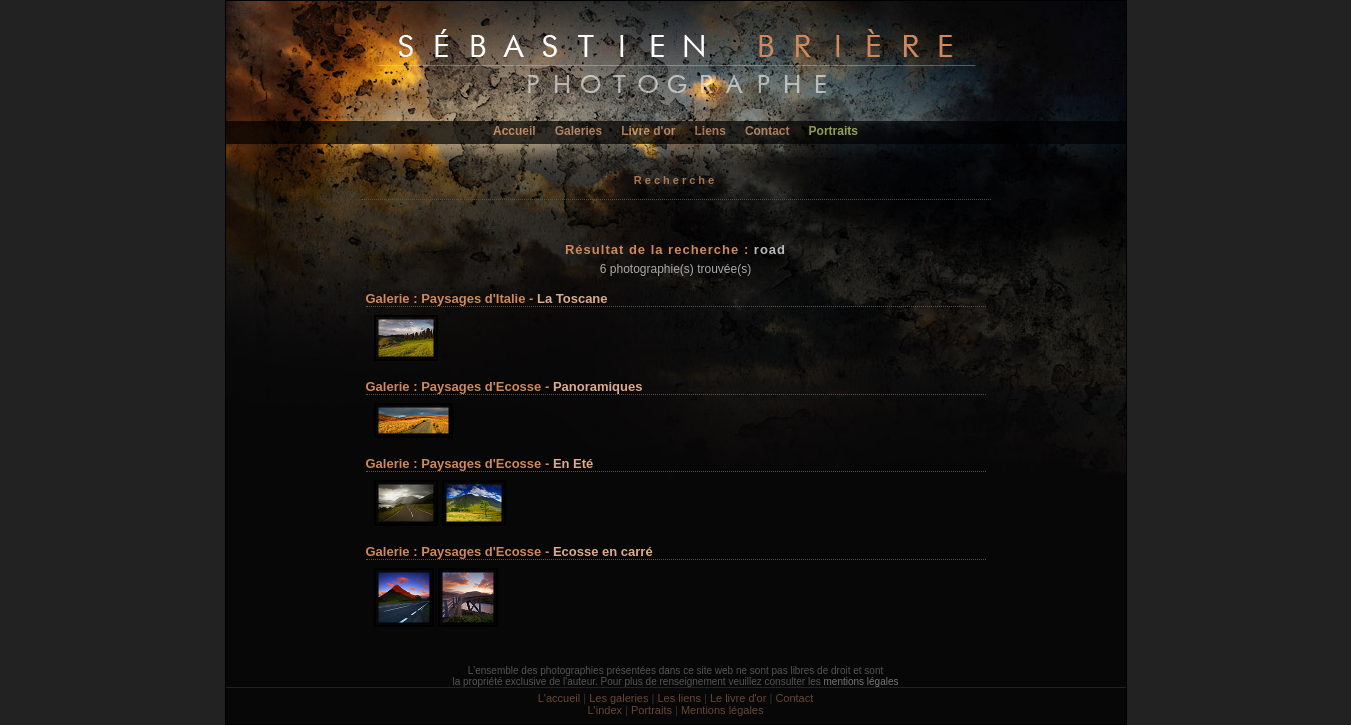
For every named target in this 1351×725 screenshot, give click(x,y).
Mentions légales (722, 710)
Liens (709, 131)
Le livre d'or (738, 698)
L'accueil (559, 698)
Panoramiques (598, 386)
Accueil (514, 131)
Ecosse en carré (603, 551)
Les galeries (618, 698)
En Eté (573, 463)
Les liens (678, 698)
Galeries (578, 131)
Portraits (833, 131)
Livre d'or (648, 131)
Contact (767, 131)
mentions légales (860, 681)
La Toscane (572, 298)
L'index (604, 710)
